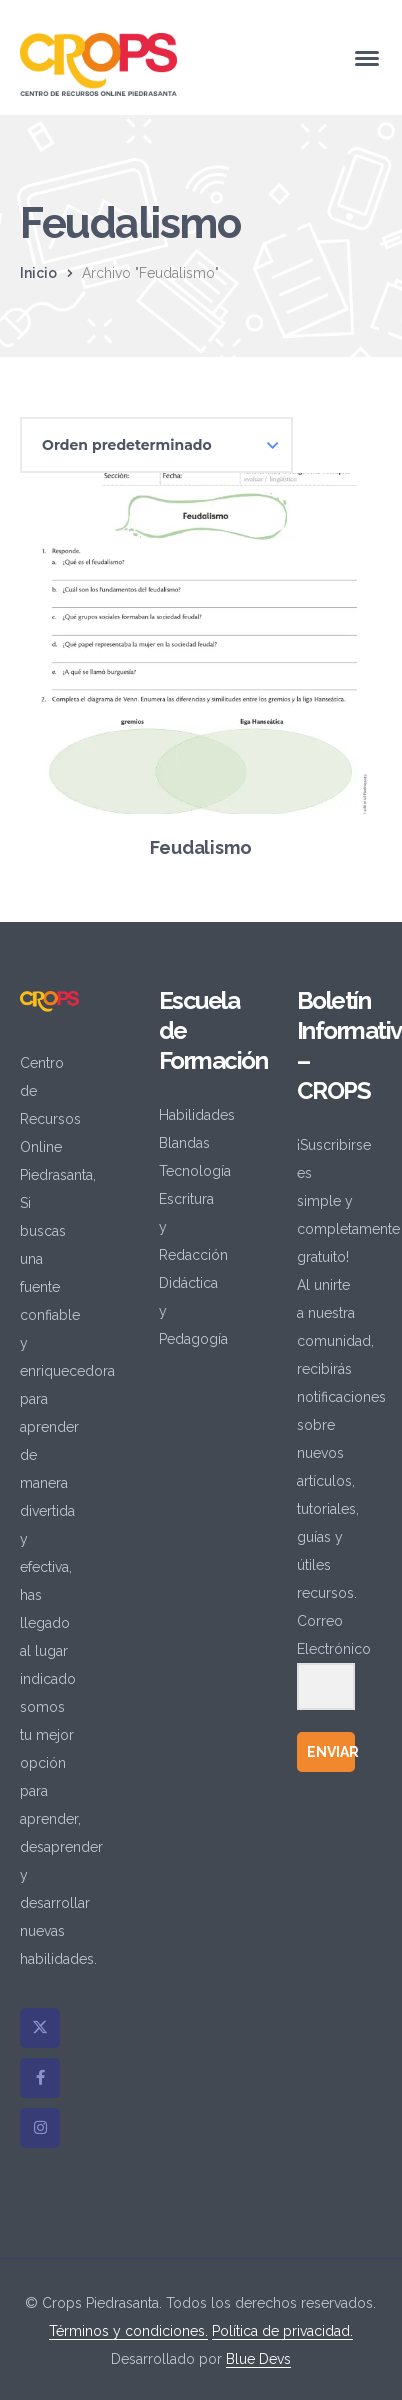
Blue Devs (258, 2359)
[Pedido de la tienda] (156, 445)
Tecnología (195, 1171)
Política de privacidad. (282, 2331)
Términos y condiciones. (128, 2331)
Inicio (38, 273)
